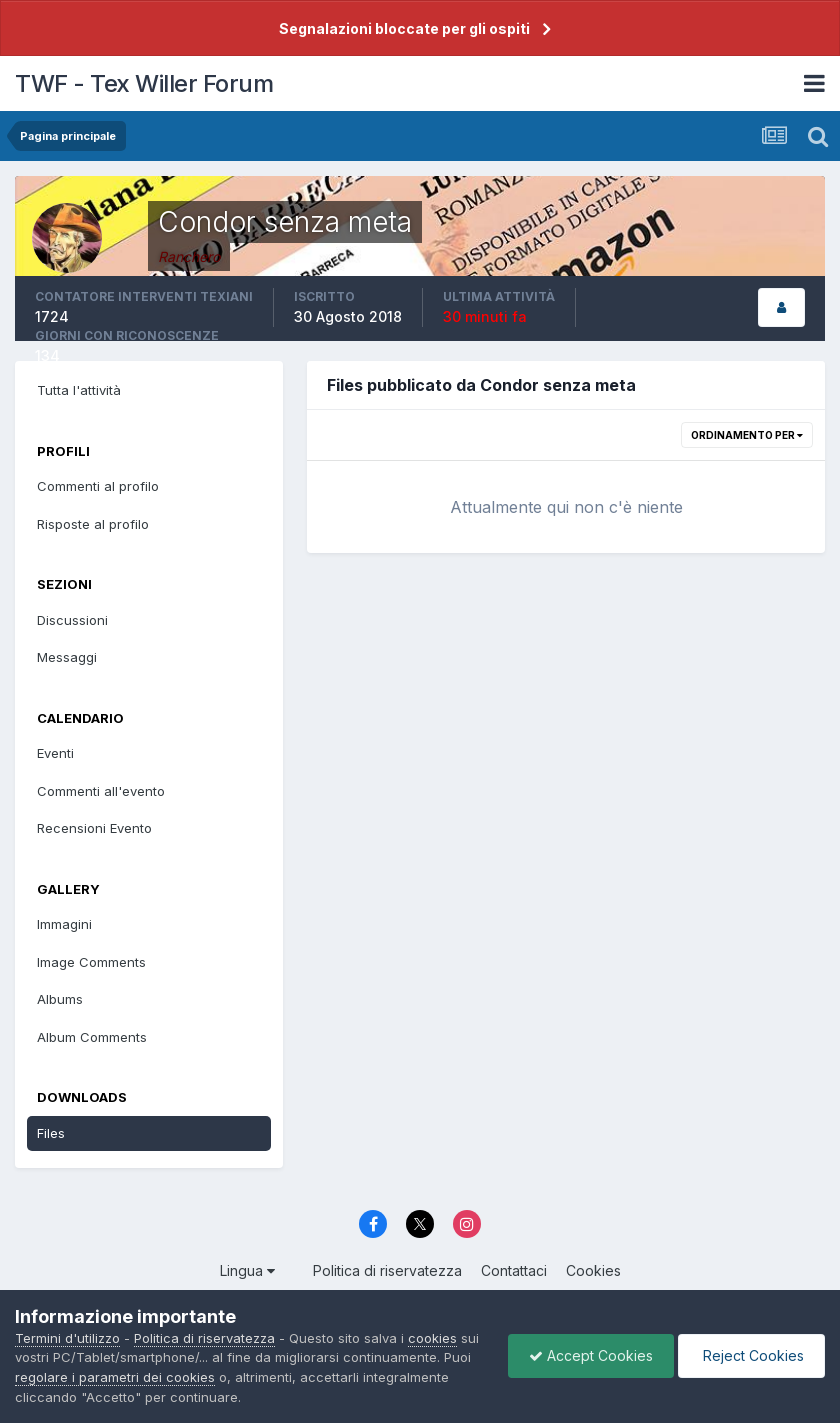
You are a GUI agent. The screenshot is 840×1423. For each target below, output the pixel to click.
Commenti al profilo (98, 486)
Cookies (593, 1270)
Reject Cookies (751, 1355)
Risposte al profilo (93, 524)
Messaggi (67, 657)
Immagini (64, 924)
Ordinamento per (747, 435)
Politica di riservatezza (387, 1270)
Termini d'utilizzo (67, 1338)
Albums (60, 999)
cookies (432, 1338)
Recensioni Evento (94, 828)
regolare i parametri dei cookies (115, 1377)
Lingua (247, 1270)
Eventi (55, 753)
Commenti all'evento (101, 791)
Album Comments (92, 1037)
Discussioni (72, 620)
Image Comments (91, 962)
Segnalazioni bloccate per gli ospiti (404, 28)
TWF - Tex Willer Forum (144, 83)
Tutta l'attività (79, 390)
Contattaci (514, 1270)
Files (51, 1133)
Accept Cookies (591, 1355)
